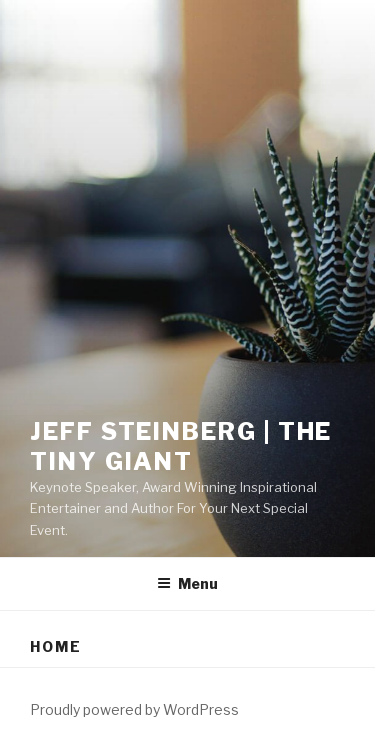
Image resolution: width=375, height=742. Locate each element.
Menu (187, 583)
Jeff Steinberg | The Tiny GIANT (181, 446)
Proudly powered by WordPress (134, 709)
